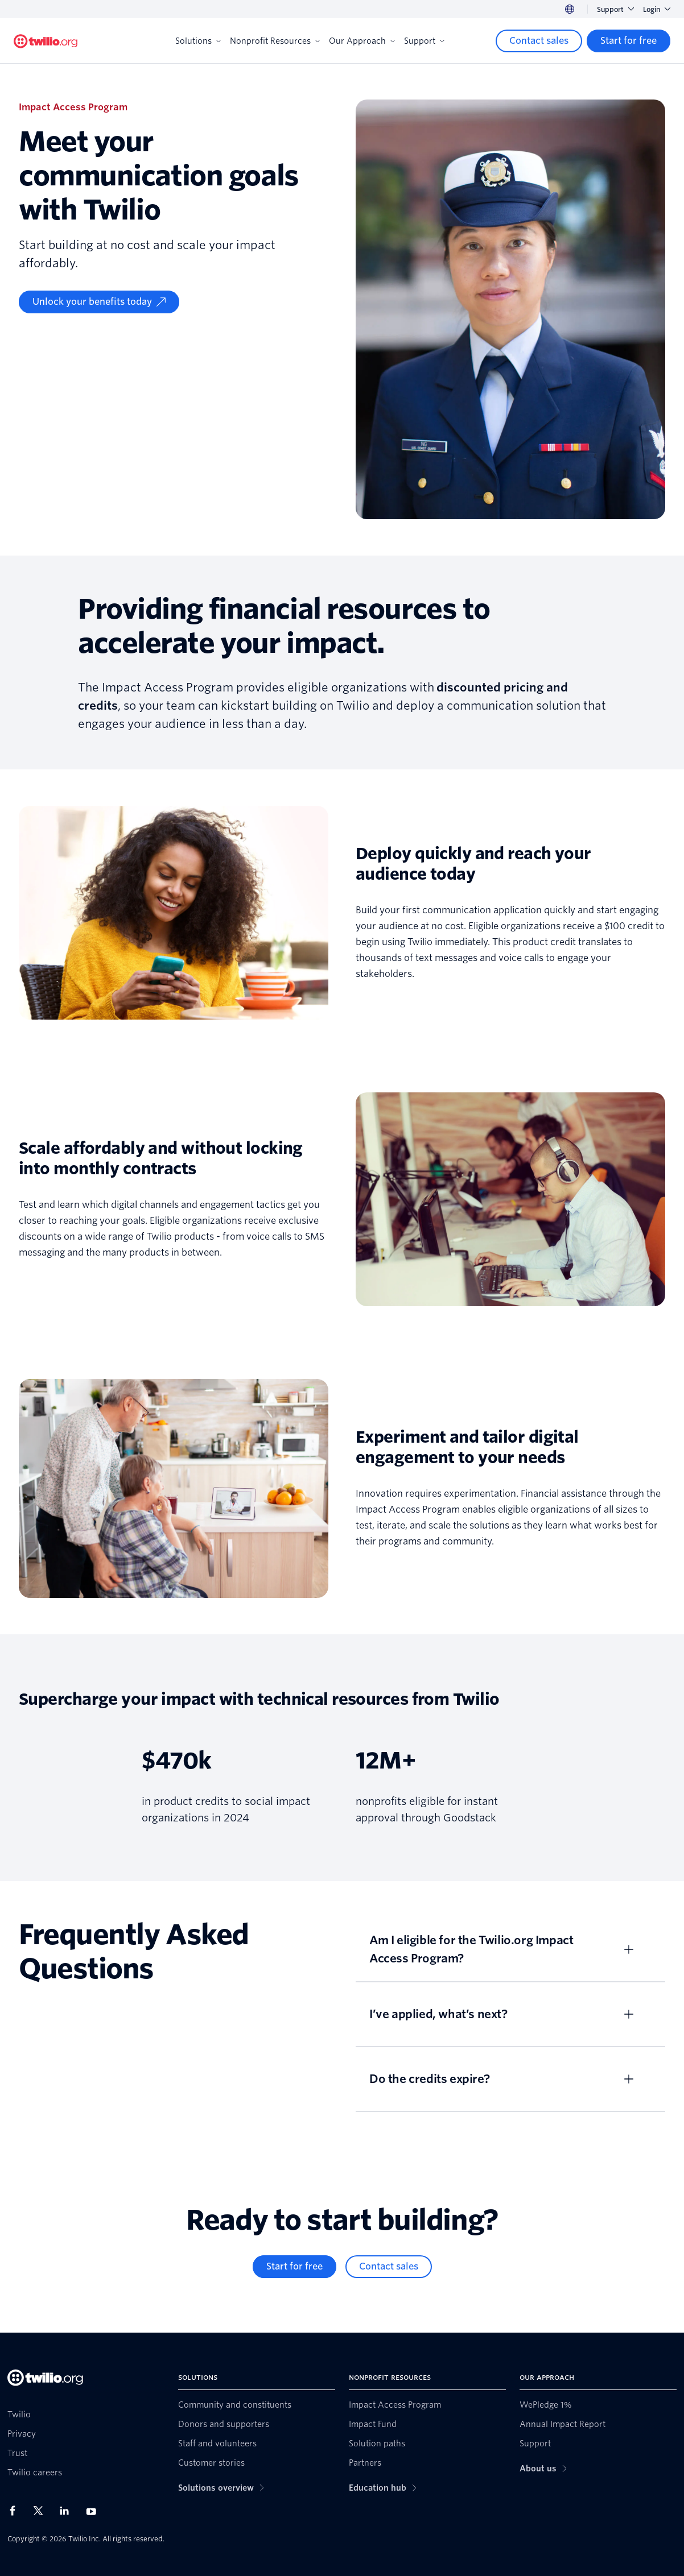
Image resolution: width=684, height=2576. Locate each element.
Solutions (198, 40)
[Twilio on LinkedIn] (68, 2511)
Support (615, 9)
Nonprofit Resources (275, 40)
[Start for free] (628, 41)
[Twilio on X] (42, 2511)
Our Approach (362, 40)
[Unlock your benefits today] (99, 302)
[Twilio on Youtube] (94, 2511)
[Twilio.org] (45, 41)
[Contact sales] (539, 41)
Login (656, 9)
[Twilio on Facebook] (15, 2510)
